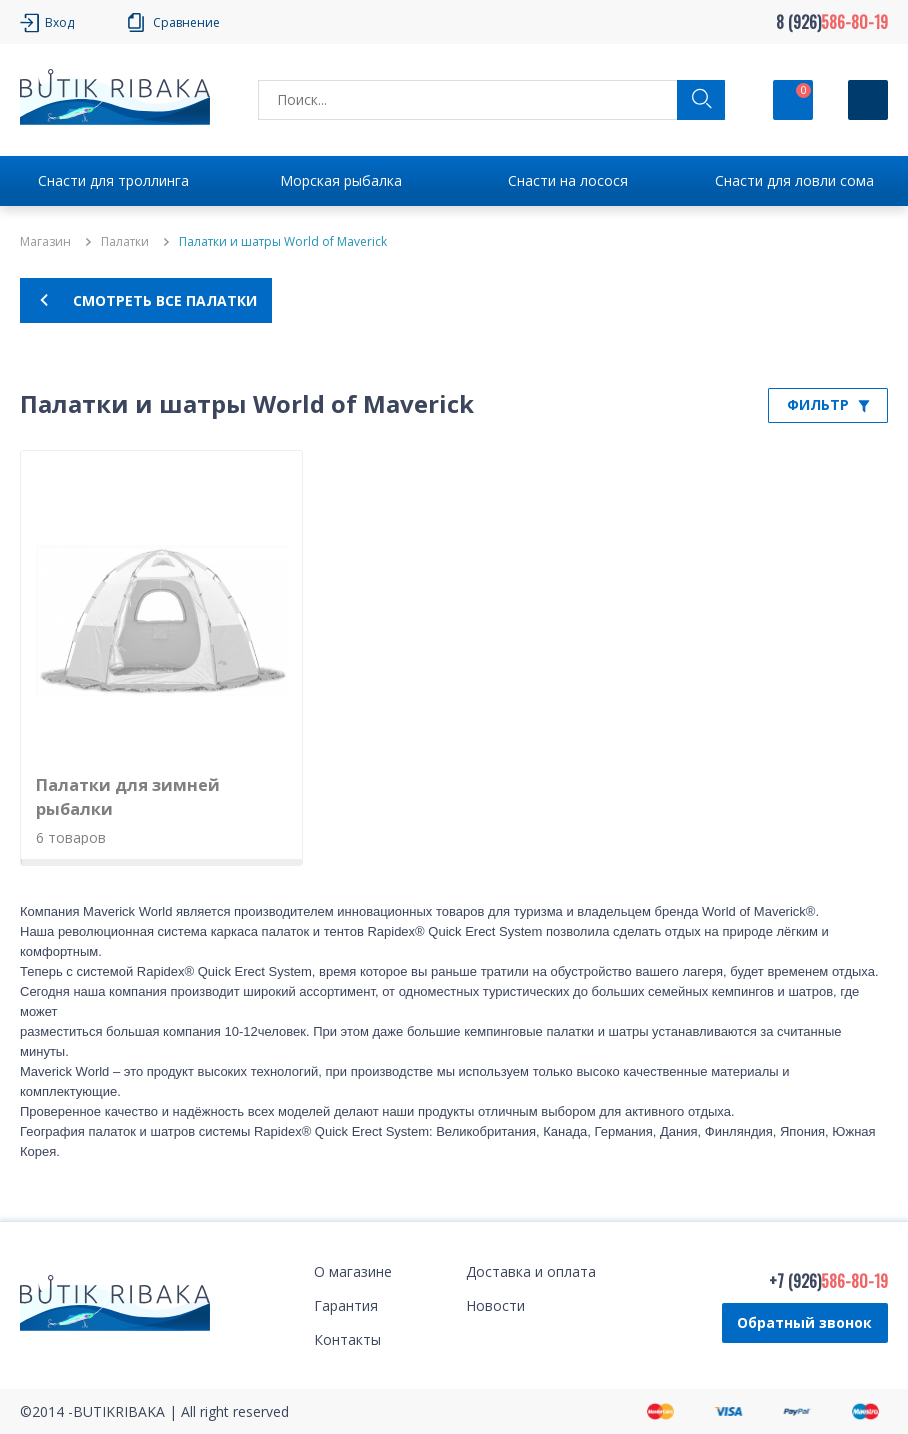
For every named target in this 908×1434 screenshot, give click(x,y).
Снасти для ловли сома (794, 180)
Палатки (125, 242)
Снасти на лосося (568, 180)
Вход (59, 22)
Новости (495, 1305)
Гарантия (346, 1305)
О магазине (353, 1271)
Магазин (45, 242)
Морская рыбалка (341, 180)
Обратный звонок (804, 1322)
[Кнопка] (868, 100)
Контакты (347, 1339)
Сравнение (186, 22)
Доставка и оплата (531, 1271)
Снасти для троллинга (113, 180)
